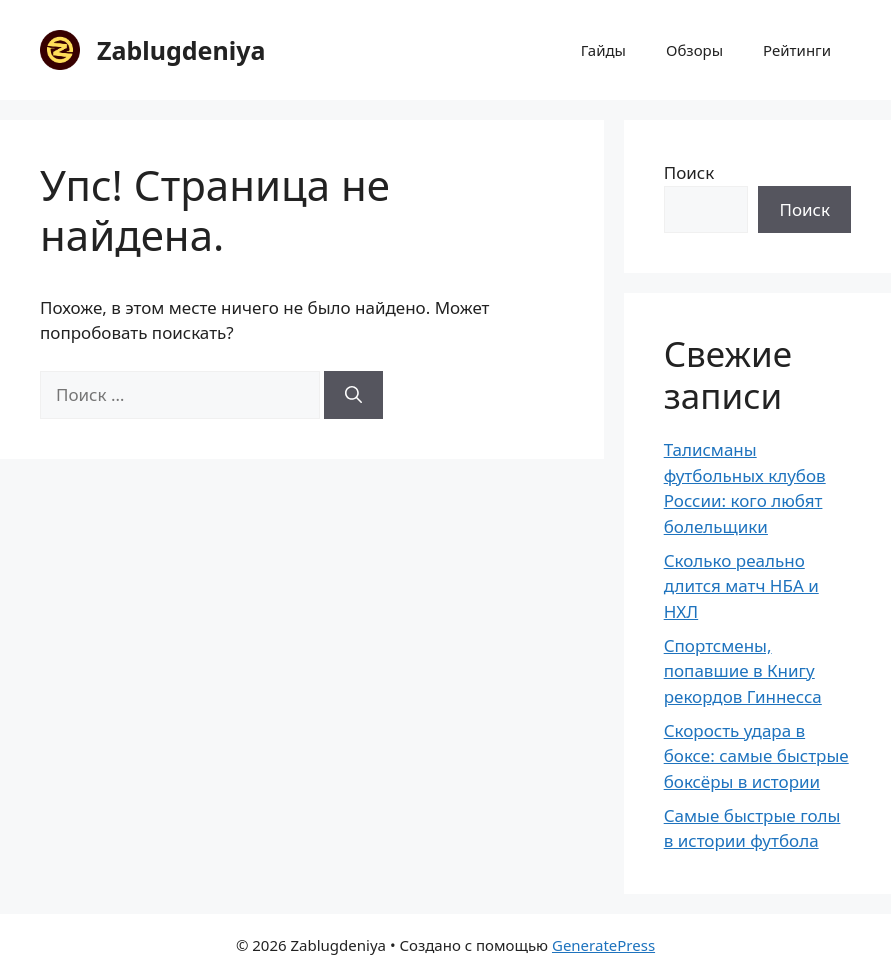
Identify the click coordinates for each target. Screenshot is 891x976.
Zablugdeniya (181, 50)
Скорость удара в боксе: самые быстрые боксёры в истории (756, 756)
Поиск (689, 172)
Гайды (603, 50)
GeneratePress (603, 945)
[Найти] (353, 395)
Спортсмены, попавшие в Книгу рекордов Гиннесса (743, 671)
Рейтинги (797, 50)
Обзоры (694, 50)
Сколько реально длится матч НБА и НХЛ (741, 586)
